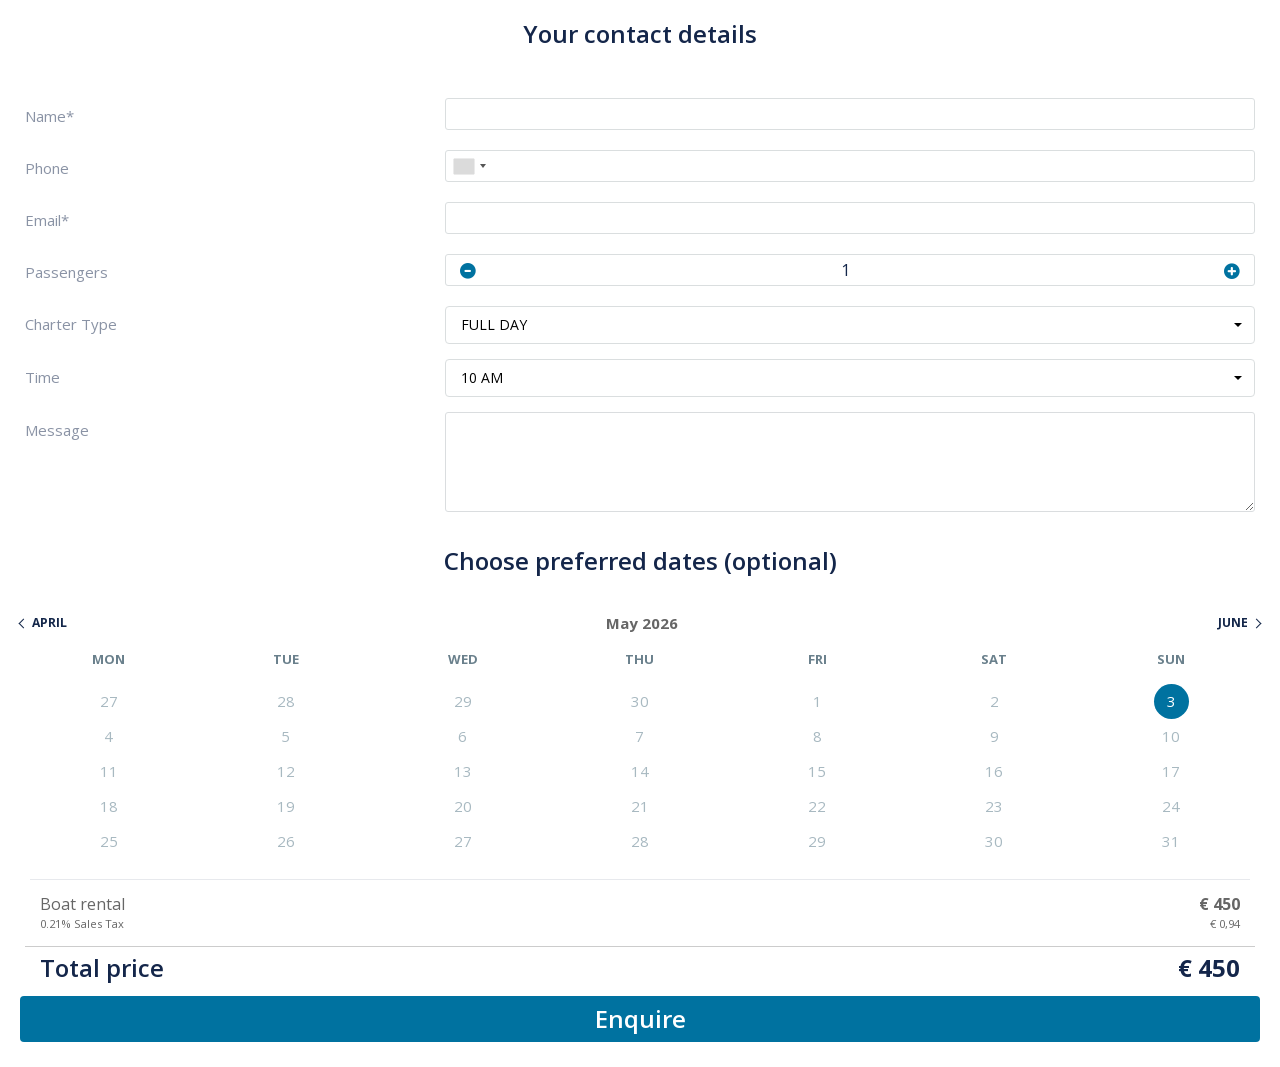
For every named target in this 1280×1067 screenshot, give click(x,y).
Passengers (66, 272)
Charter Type (71, 324)
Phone (47, 168)
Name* (49, 116)
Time (42, 377)
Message (57, 430)
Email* (47, 220)
